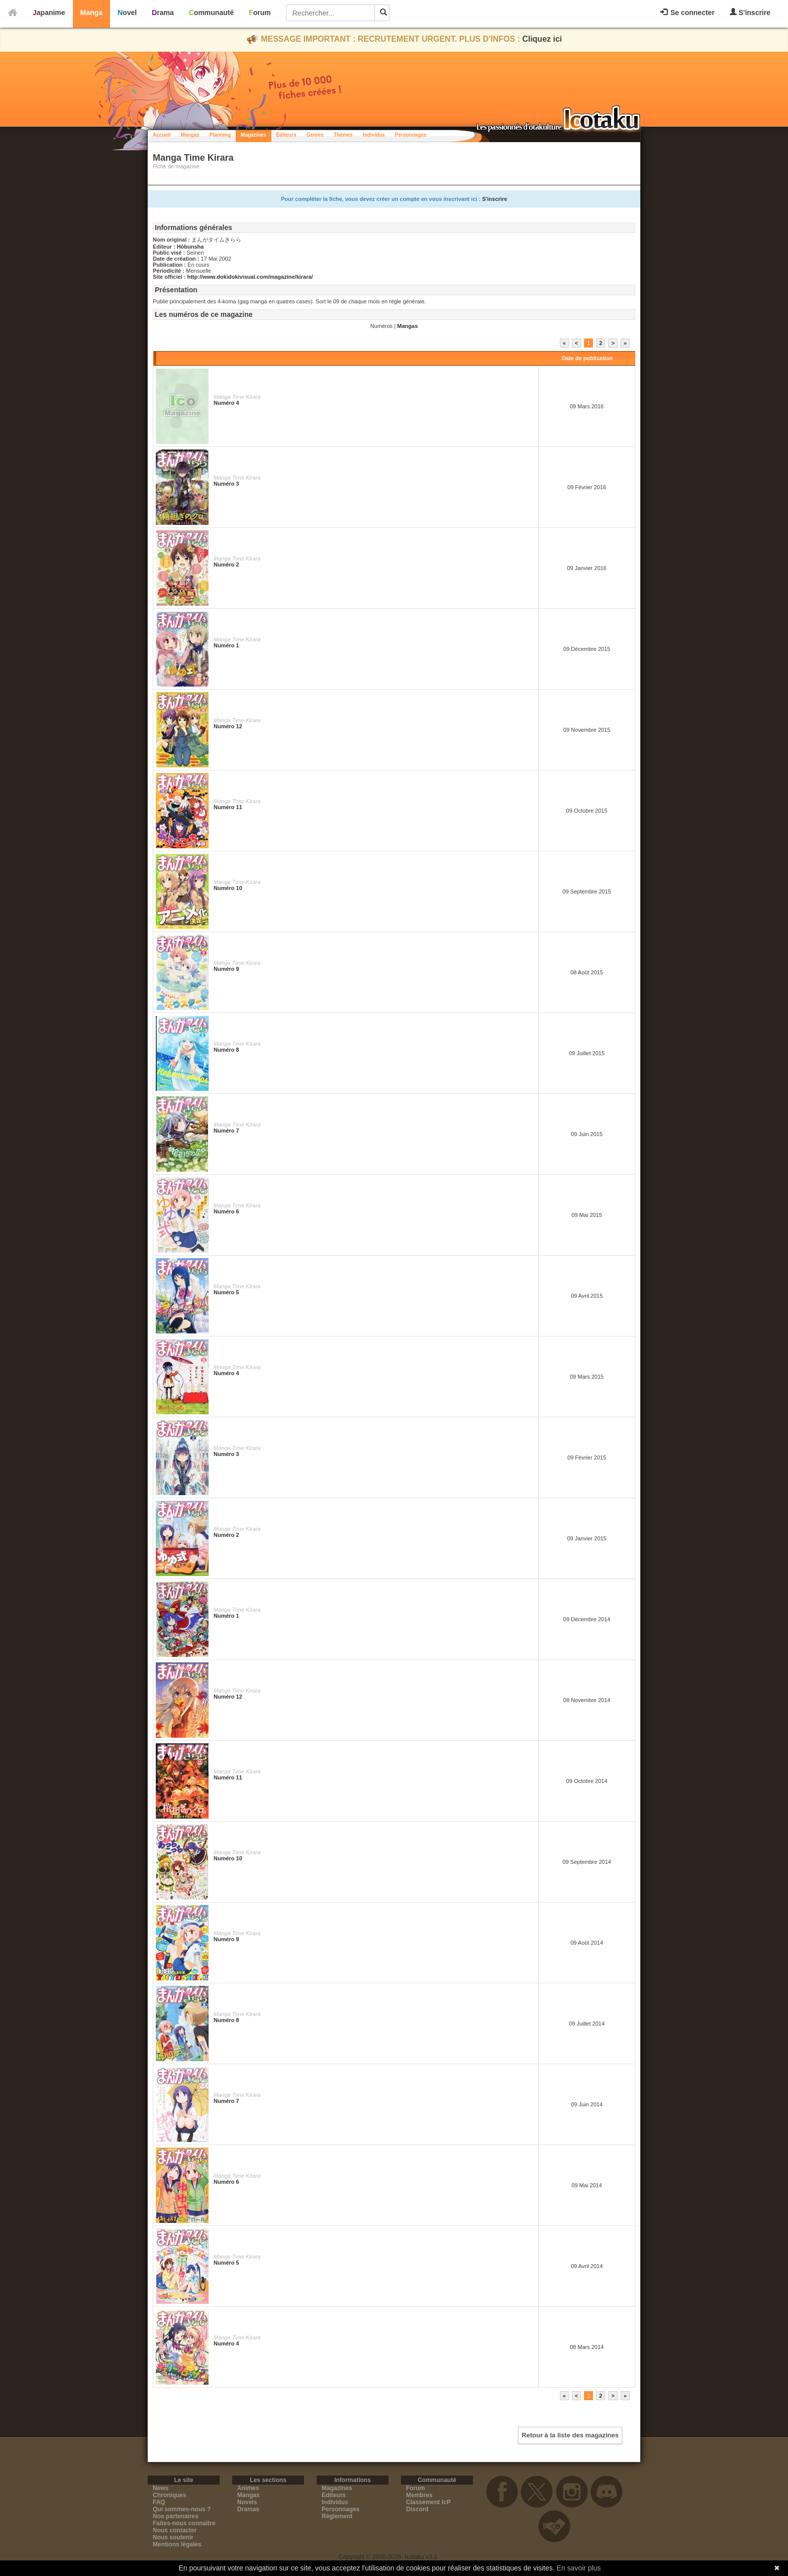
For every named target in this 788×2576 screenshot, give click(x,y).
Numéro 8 (226, 1050)
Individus (374, 135)
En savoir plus (579, 2568)
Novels (247, 2502)
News (160, 2488)
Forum (260, 13)
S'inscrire (750, 12)
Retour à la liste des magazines (570, 2435)
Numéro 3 (226, 484)
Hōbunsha (190, 247)
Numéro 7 (226, 1131)
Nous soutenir (173, 2537)
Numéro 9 (226, 969)
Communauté (211, 13)
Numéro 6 (226, 1211)
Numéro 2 (226, 565)
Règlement (337, 2516)
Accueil (162, 135)
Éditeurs (286, 135)
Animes (248, 2488)
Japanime (49, 13)
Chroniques (169, 2495)
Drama (163, 13)
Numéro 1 (226, 645)
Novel (127, 13)
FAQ (159, 2502)
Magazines (253, 135)
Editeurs (334, 2495)
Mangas (190, 135)
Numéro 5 (226, 1292)
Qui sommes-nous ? (182, 2509)
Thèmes (343, 135)
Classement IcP (428, 2502)
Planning (220, 135)
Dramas (248, 2509)
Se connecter (687, 13)
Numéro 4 (226, 403)
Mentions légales (177, 2544)
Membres (419, 2495)
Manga (91, 13)
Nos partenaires (176, 2516)
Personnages (411, 135)
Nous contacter (174, 2530)
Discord (417, 2509)
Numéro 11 (228, 807)
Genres (315, 135)
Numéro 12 (228, 726)
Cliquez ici (542, 39)
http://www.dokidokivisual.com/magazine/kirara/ (250, 277)
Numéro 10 (228, 888)
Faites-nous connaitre (184, 2523)
